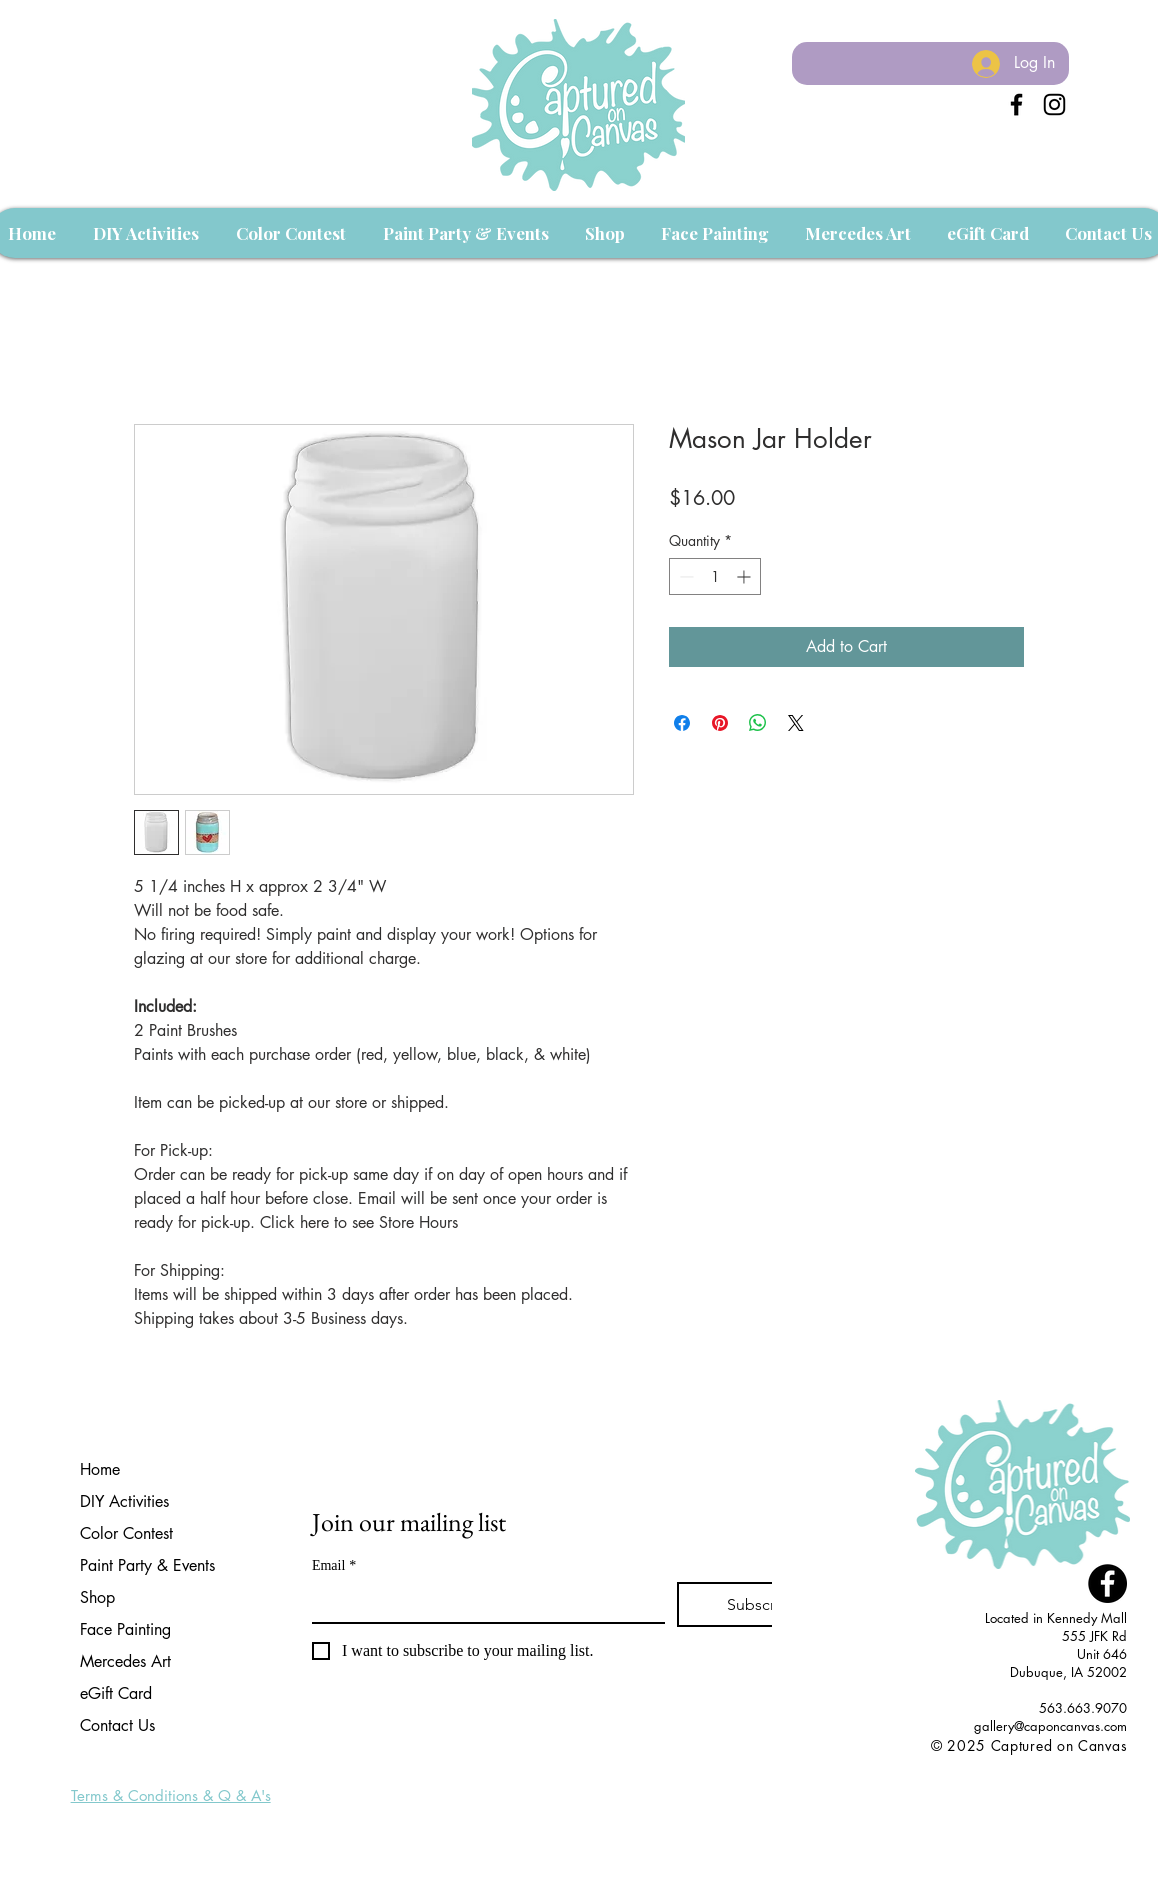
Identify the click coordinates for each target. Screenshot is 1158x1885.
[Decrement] (684, 576)
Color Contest (126, 1533)
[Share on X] (796, 723)
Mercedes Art (125, 1661)
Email (334, 1565)
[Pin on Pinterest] (720, 723)
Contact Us (117, 1725)
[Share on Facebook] (682, 723)
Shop (97, 1597)
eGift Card (116, 1693)
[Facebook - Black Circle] (1107, 1583)
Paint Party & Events (147, 1565)
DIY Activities (124, 1501)
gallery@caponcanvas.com (1050, 1726)
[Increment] (745, 576)
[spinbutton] (715, 576)
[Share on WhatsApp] (758, 723)
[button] (145, 233)
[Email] (482, 1602)
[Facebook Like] (1089, 1767)
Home (100, 1469)
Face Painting (125, 1629)
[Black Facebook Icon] (1016, 104)
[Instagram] (1054, 104)
